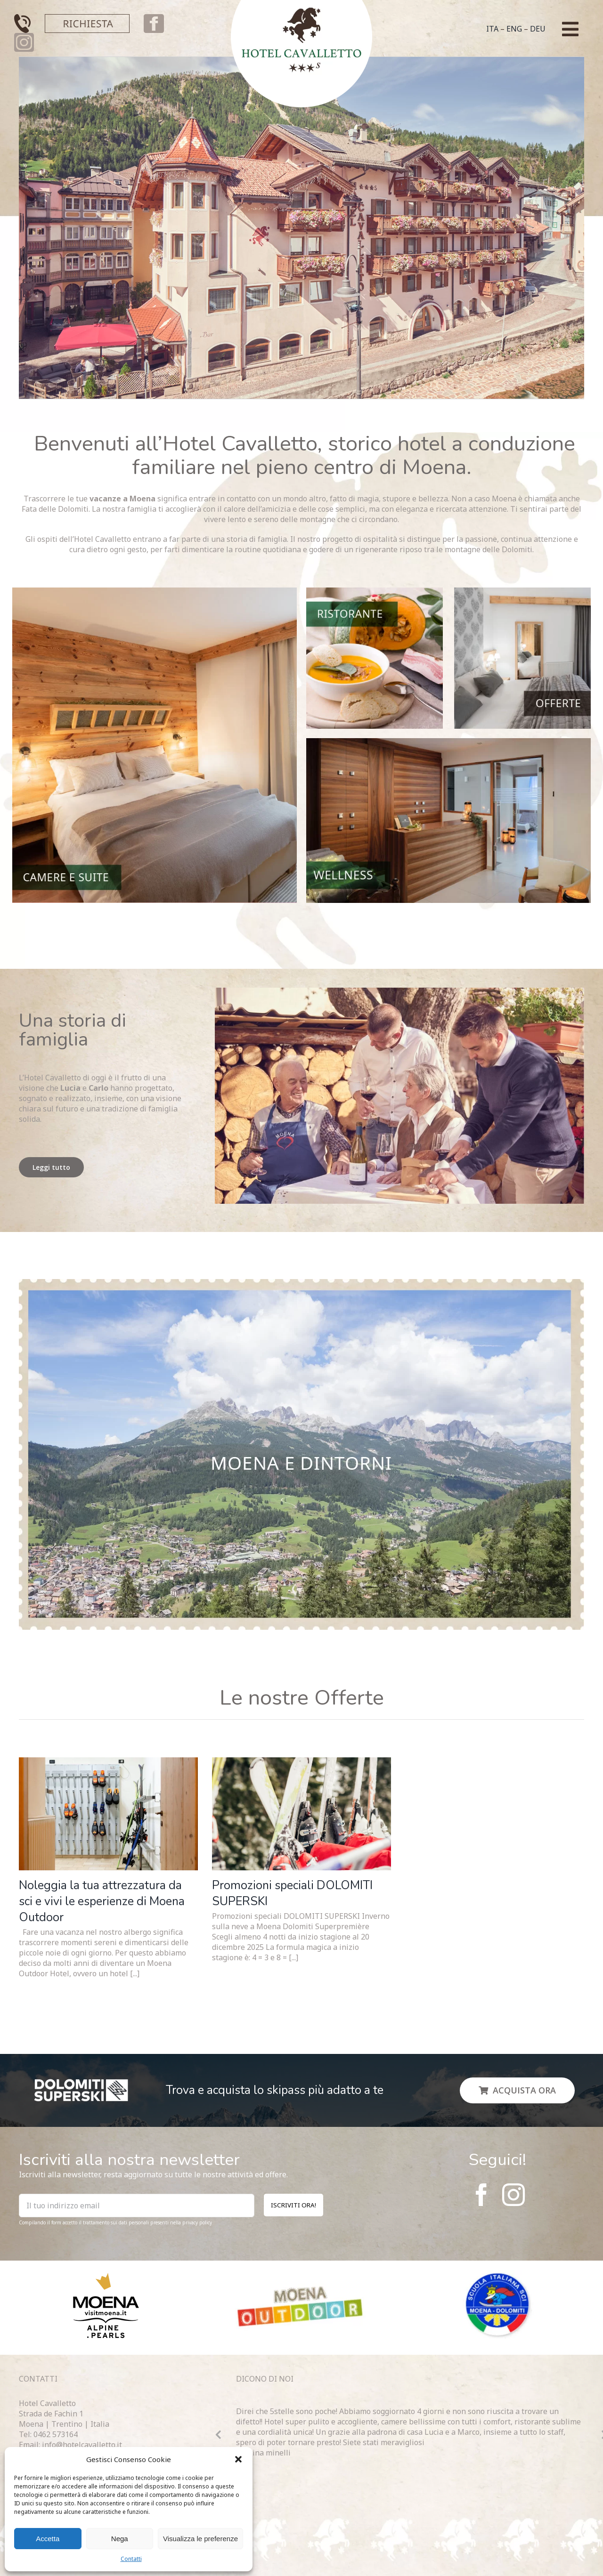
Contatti (131, 2559)
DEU (538, 29)
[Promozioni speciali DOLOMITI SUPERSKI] (301, 1813)
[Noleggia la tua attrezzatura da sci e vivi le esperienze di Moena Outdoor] (108, 1813)
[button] (238, 2459)
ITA (492, 29)
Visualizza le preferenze (200, 2539)
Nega (119, 2539)
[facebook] (481, 2194)
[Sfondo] (301, 1283)
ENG (514, 29)
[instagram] (513, 2194)
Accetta (47, 2539)
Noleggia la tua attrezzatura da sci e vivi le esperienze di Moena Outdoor (102, 1901)
